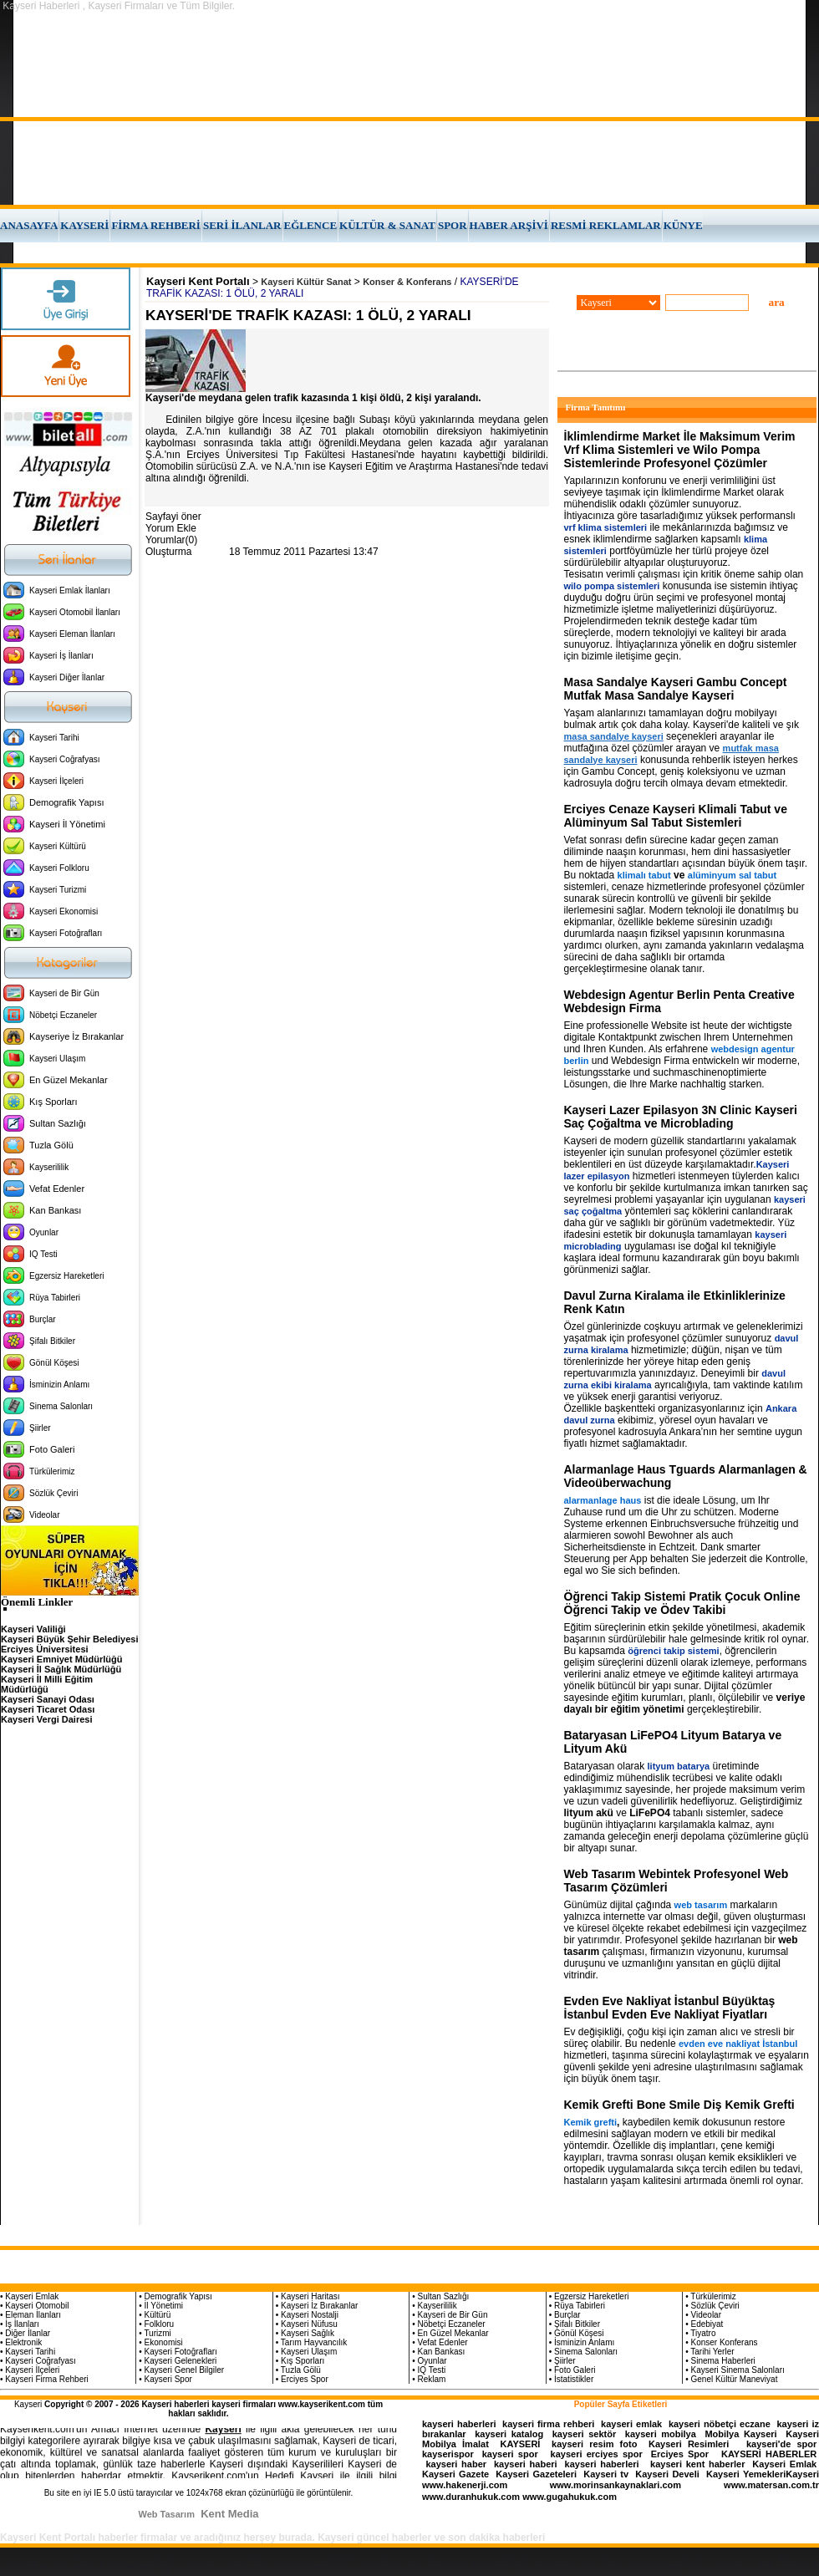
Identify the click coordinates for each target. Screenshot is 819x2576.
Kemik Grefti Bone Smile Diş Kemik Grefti (679, 2104)
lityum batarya (679, 1766)
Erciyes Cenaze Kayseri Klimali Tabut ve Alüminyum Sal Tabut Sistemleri (675, 815)
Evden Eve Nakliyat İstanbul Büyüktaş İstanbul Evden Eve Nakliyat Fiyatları (670, 2007)
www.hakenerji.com (464, 2485)
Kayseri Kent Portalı (198, 281)
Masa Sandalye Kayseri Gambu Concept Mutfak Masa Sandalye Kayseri (675, 688)
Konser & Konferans (407, 282)
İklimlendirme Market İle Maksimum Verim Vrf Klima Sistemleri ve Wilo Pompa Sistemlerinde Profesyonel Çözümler (680, 450)
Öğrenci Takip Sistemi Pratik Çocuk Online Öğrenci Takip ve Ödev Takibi (682, 1603)
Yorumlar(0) (171, 540)
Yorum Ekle (170, 528)
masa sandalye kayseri (614, 736)
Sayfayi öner (173, 516)
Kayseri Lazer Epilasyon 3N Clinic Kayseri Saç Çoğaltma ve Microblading (680, 1116)
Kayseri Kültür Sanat (306, 282)
